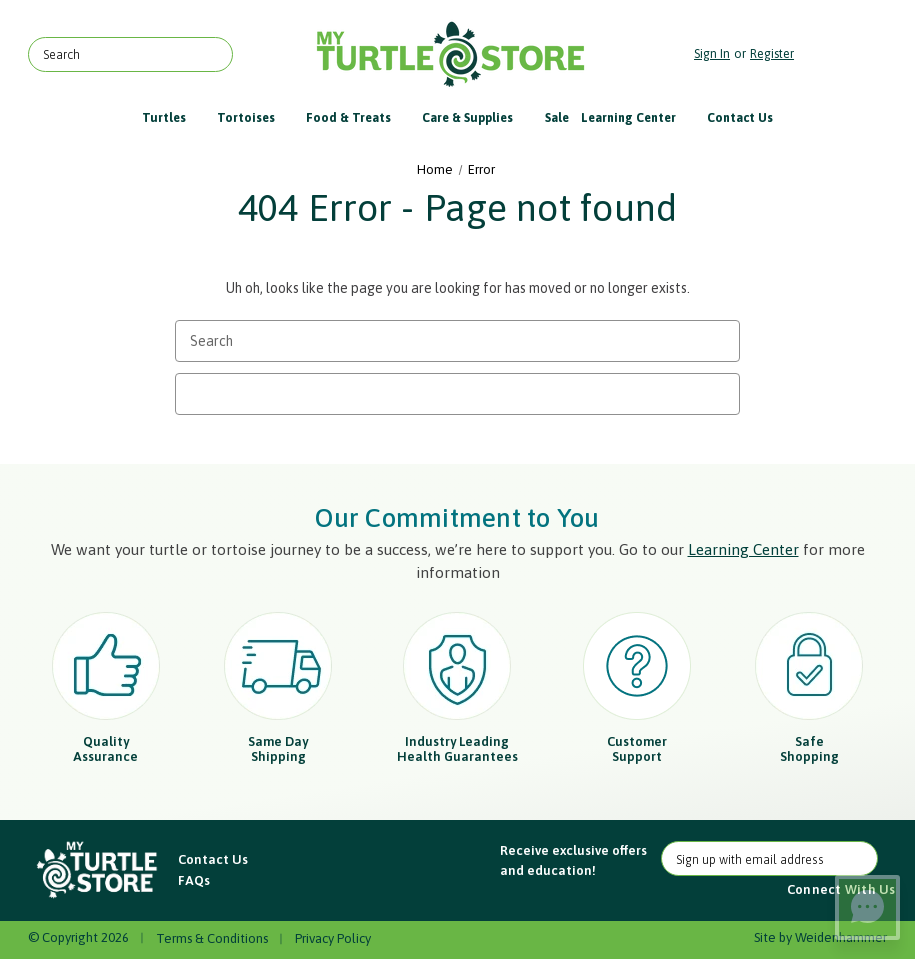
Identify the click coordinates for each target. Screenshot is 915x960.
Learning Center (638, 118)
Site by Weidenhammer (820, 937)
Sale (557, 118)
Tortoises (255, 118)
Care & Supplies (477, 118)
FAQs (194, 880)
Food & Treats (358, 118)
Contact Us (740, 118)
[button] (98, 870)
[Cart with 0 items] (845, 54)
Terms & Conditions (212, 938)
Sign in (712, 54)
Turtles (173, 118)
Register (772, 54)
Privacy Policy (333, 938)
